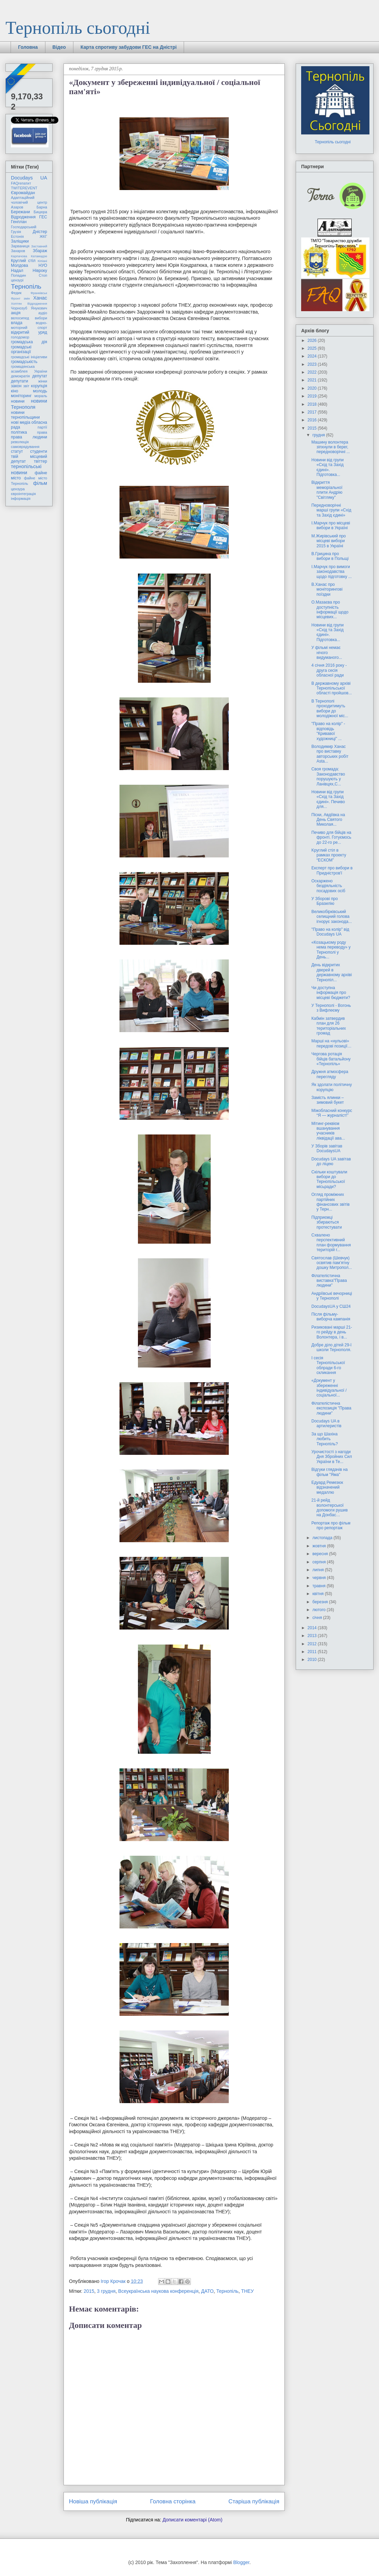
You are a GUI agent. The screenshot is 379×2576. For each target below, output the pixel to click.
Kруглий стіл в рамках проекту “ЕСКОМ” (328, 855)
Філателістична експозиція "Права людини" (331, 1408)
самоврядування (25, 447)
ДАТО (207, 2291)
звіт (26, 386)
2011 (313, 1651)
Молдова (19, 265)
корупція (39, 385)
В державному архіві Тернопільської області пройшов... (331, 688)
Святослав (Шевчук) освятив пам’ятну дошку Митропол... (331, 1263)
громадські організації (21, 349)
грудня (319, 435)
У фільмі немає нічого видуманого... (326, 652)
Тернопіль (227, 2291)
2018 (313, 404)
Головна (28, 47)
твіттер (40, 461)
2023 (313, 364)
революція (20, 442)
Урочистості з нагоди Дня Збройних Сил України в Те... (331, 1456)
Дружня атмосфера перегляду (329, 1074)
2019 (313, 396)
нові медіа (20, 422)
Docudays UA (29, 177)
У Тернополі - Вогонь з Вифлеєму (331, 1008)
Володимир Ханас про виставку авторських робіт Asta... (329, 754)
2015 (89, 2291)
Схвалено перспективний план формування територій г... (331, 1242)
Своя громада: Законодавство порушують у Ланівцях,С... (328, 776)
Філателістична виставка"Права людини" (329, 1280)
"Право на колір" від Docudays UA (330, 932)
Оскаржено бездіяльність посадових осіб (328, 886)
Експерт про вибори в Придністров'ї (332, 870)
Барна (42, 207)
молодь (40, 391)
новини (18, 401)
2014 (313, 1627)
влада (16, 322)
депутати (19, 381)
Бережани (20, 211)
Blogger (241, 2562)
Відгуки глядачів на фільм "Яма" (329, 1472)
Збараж (40, 250)
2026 (313, 340)
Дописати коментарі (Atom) (192, 2519)
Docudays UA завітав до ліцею (331, 1161)
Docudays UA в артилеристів (326, 1423)
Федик (16, 293)
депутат (39, 376)
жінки (42, 381)
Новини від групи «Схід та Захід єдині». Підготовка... (327, 467)
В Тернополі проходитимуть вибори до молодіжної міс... (329, 708)
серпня (319, 1562)
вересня (320, 1553)
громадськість (24, 361)
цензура (18, 489)
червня (319, 1577)
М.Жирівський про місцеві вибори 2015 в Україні (328, 541)
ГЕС (43, 217)
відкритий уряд (29, 332)
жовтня (319, 1546)
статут (17, 451)
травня (319, 1585)
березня (320, 1602)
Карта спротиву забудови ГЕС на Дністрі (129, 47)
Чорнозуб (19, 308)
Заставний (39, 246)
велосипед (20, 318)
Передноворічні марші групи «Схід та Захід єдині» (331, 510)
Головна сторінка (173, 2501)
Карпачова (19, 256)
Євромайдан (23, 192)
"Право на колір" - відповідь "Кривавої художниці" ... (328, 731)
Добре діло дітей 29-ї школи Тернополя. (331, 1347)
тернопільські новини (26, 469)
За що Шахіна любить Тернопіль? (324, 1439)
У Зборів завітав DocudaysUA (326, 1148)
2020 (313, 388)
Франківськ (38, 293)
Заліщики (20, 241)
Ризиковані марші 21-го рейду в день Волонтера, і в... (331, 1332)
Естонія (17, 236)
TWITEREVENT (24, 188)
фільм (40, 483)
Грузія (16, 232)
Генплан (19, 221)
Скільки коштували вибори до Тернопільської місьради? (329, 1179)
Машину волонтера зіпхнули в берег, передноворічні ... (330, 447)
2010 (313, 1659)
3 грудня (106, 2291)
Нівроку (40, 270)
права (42, 432)
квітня (318, 1593)
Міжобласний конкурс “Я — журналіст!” (331, 1113)
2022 (313, 372)
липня (318, 1569)
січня (317, 1617)
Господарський (23, 227)
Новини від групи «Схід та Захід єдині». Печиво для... (328, 799)
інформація (20, 498)
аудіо (42, 313)
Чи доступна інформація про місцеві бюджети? (330, 992)
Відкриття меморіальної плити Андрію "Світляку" (326, 490)
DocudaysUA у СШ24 (331, 1306)
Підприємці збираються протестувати (326, 1222)
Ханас (40, 298)
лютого (319, 1609)
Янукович (39, 308)
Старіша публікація (253, 2501)
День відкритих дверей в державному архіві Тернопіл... (331, 972)
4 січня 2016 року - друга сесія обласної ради (329, 670)
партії (42, 427)
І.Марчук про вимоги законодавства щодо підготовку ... (331, 571)
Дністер (40, 231)
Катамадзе (39, 256)
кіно (14, 391)
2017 (313, 412)
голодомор (20, 337)
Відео (59, 47)
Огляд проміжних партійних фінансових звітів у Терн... (330, 1202)
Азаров (17, 207)
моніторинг (21, 395)
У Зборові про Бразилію (324, 901)
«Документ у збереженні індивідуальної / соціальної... (329, 1388)
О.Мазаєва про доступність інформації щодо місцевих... (329, 609)
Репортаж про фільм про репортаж (330, 1525)
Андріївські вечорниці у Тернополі (331, 1296)
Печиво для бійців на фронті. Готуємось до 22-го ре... (331, 837)
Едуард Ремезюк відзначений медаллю (327, 1487)
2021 (313, 380)
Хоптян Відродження (29, 303)
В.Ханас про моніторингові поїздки (326, 589)
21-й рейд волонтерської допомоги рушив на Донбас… (329, 1507)
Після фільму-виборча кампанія (330, 1316)
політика (19, 432)
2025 (313, 348)
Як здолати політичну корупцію (331, 1087)
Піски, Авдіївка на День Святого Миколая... (328, 819)
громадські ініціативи (29, 357)
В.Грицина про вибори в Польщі (330, 556)
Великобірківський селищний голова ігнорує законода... (331, 916)
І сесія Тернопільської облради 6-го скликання (328, 1365)
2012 (313, 1643)
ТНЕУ (247, 2291)
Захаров (18, 251)
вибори (41, 318)
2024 (313, 356)
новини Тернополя (29, 403)
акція (15, 312)
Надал (17, 270)
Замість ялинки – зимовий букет (327, 1100)
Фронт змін (20, 298)
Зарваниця (20, 246)
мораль (40, 396)
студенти (38, 451)
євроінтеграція (23, 494)
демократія (20, 376)
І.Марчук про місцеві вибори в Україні (330, 525)
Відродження (23, 217)
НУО (43, 265)
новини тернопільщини (25, 415)
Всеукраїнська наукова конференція (158, 2291)
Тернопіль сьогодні (77, 28)
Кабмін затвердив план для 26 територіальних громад (328, 1026)
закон (16, 385)
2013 (313, 1635)
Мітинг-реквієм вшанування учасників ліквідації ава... (328, 1131)
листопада (323, 1537)
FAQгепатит (21, 183)
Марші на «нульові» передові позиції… (331, 1043)
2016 (313, 420)
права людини (29, 437)
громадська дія (29, 341)
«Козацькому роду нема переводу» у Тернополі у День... (331, 949)
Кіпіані (42, 261)
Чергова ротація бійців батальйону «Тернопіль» (331, 1059)
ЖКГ (43, 236)
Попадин (18, 275)
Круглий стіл (23, 260)
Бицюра (40, 212)
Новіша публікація (93, 2501)
